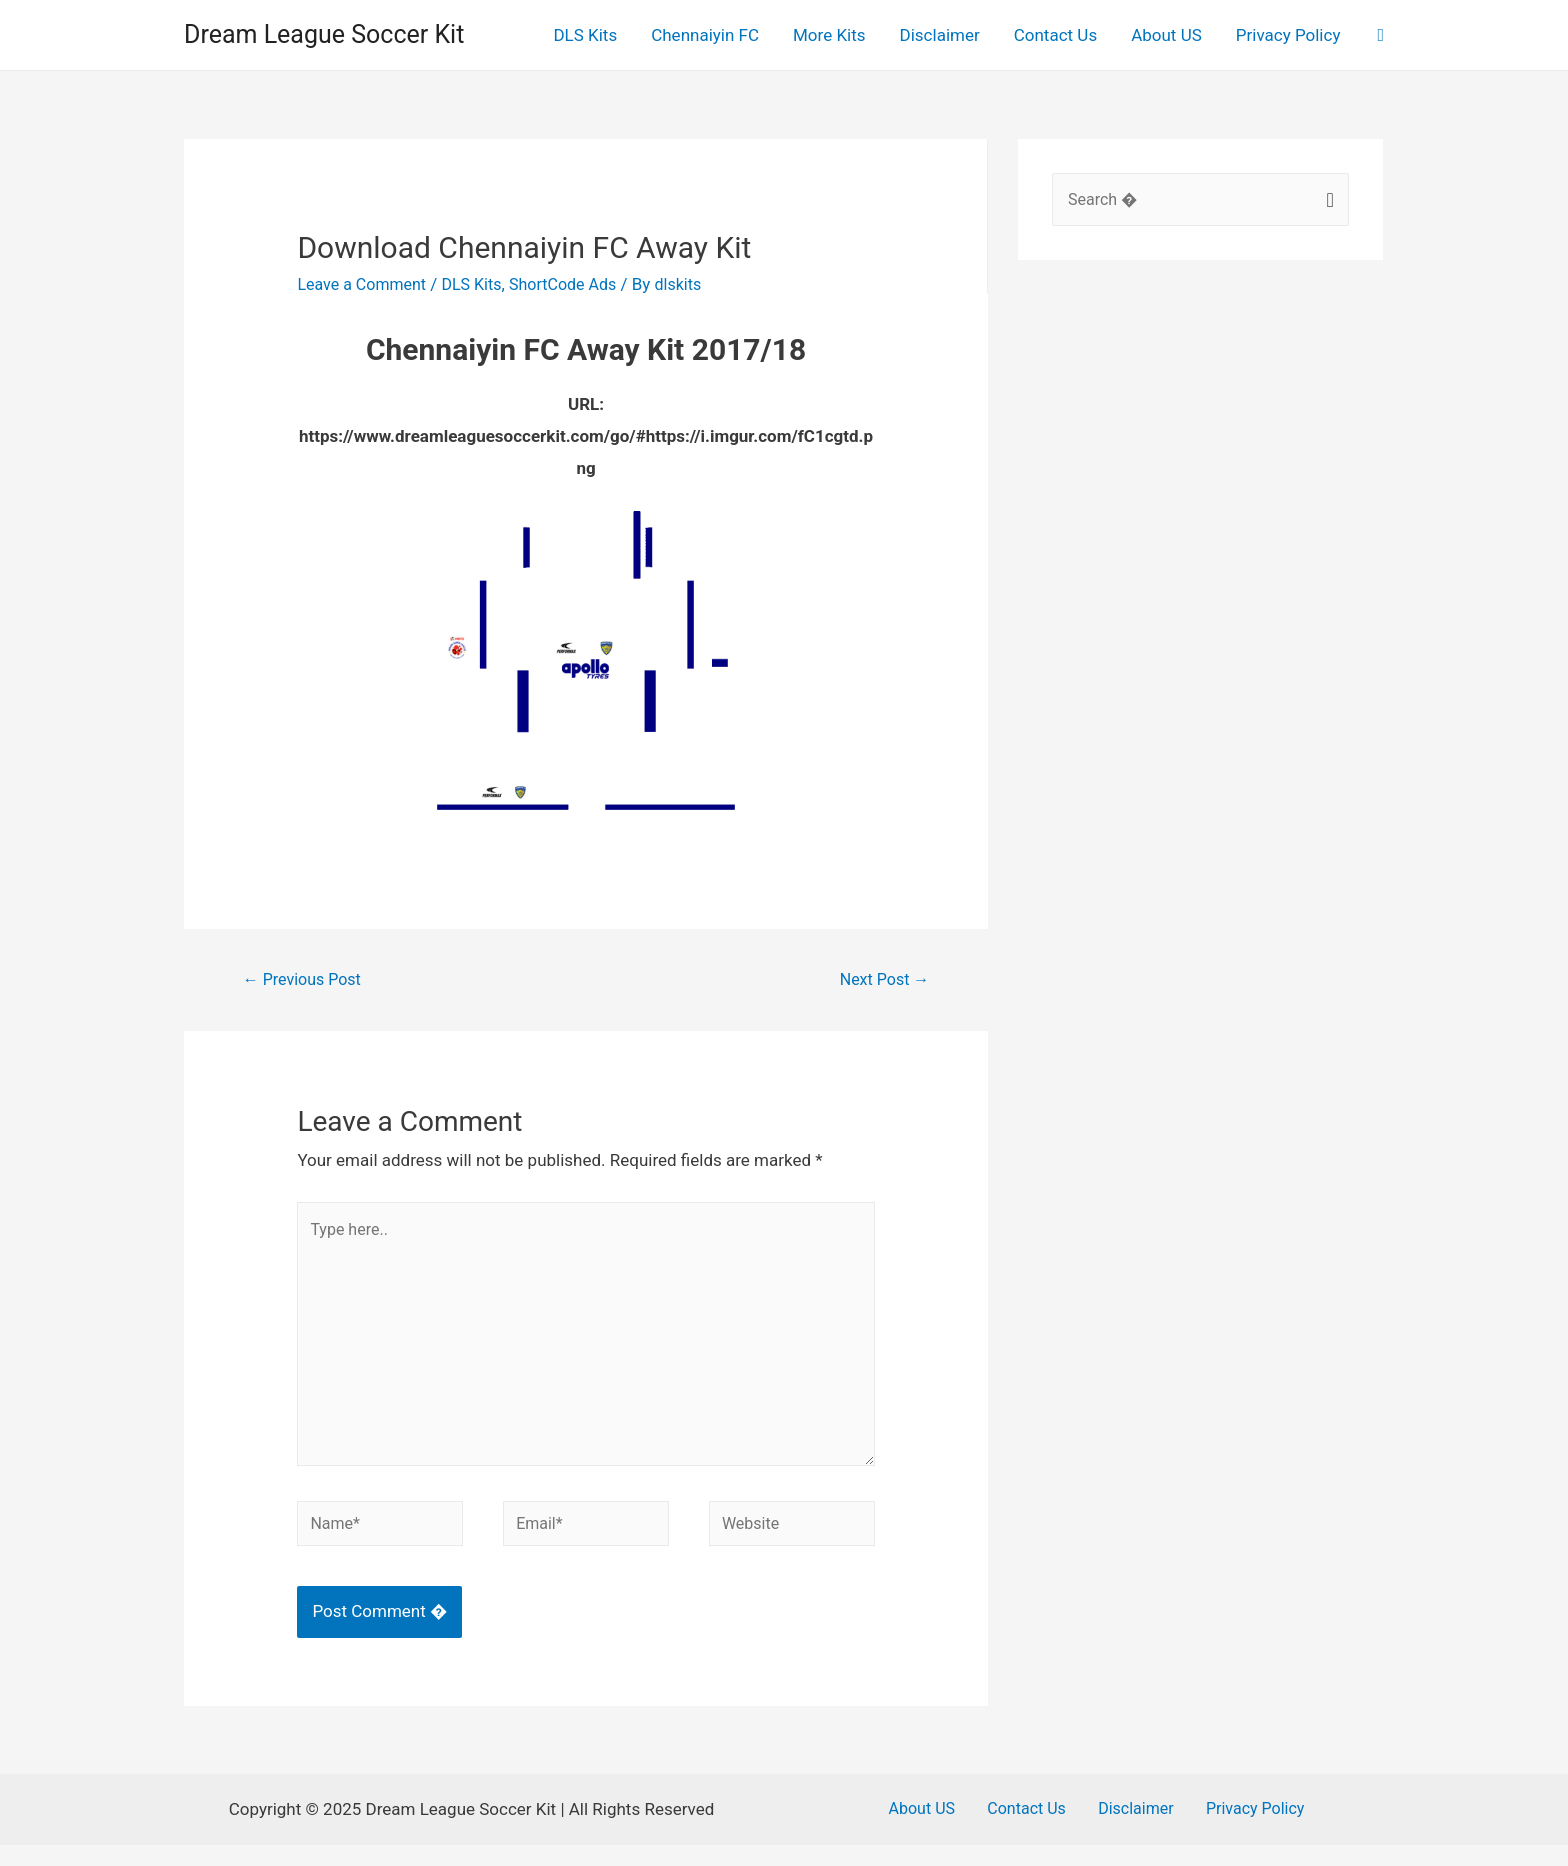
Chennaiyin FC (705, 35)
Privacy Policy (1288, 35)
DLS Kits (585, 35)
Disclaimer (940, 35)
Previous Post (306, 980)
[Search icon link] (1380, 35)
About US (1166, 35)
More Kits (829, 35)
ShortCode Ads (578, 284)
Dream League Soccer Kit (324, 34)
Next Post (881, 980)
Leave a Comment (365, 284)
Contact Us (1055, 35)
